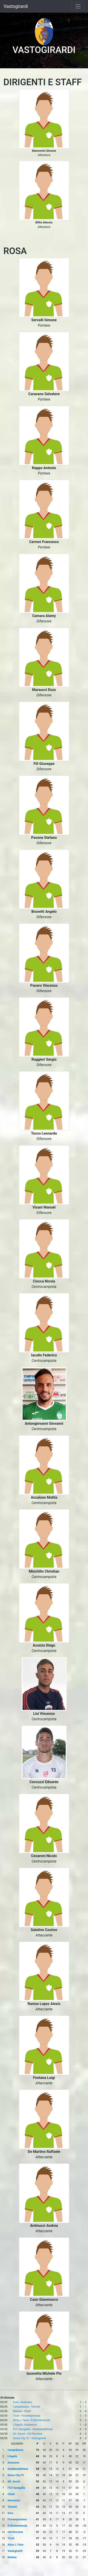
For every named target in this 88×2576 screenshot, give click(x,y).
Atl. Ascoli (19, 2433)
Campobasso (21, 2406)
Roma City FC (21, 2438)
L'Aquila (17, 2424)
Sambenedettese (42, 2429)
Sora (15, 2402)
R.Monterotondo (40, 2420)
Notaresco (30, 2424)
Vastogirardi (16, 6)
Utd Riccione (34, 2433)
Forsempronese (30, 2415)
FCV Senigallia (21, 2429)
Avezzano (26, 2402)
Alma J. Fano (21, 2420)
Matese (17, 2411)
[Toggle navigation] (78, 6)
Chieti (27, 2411)
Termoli (35, 2406)
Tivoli (16, 2415)
